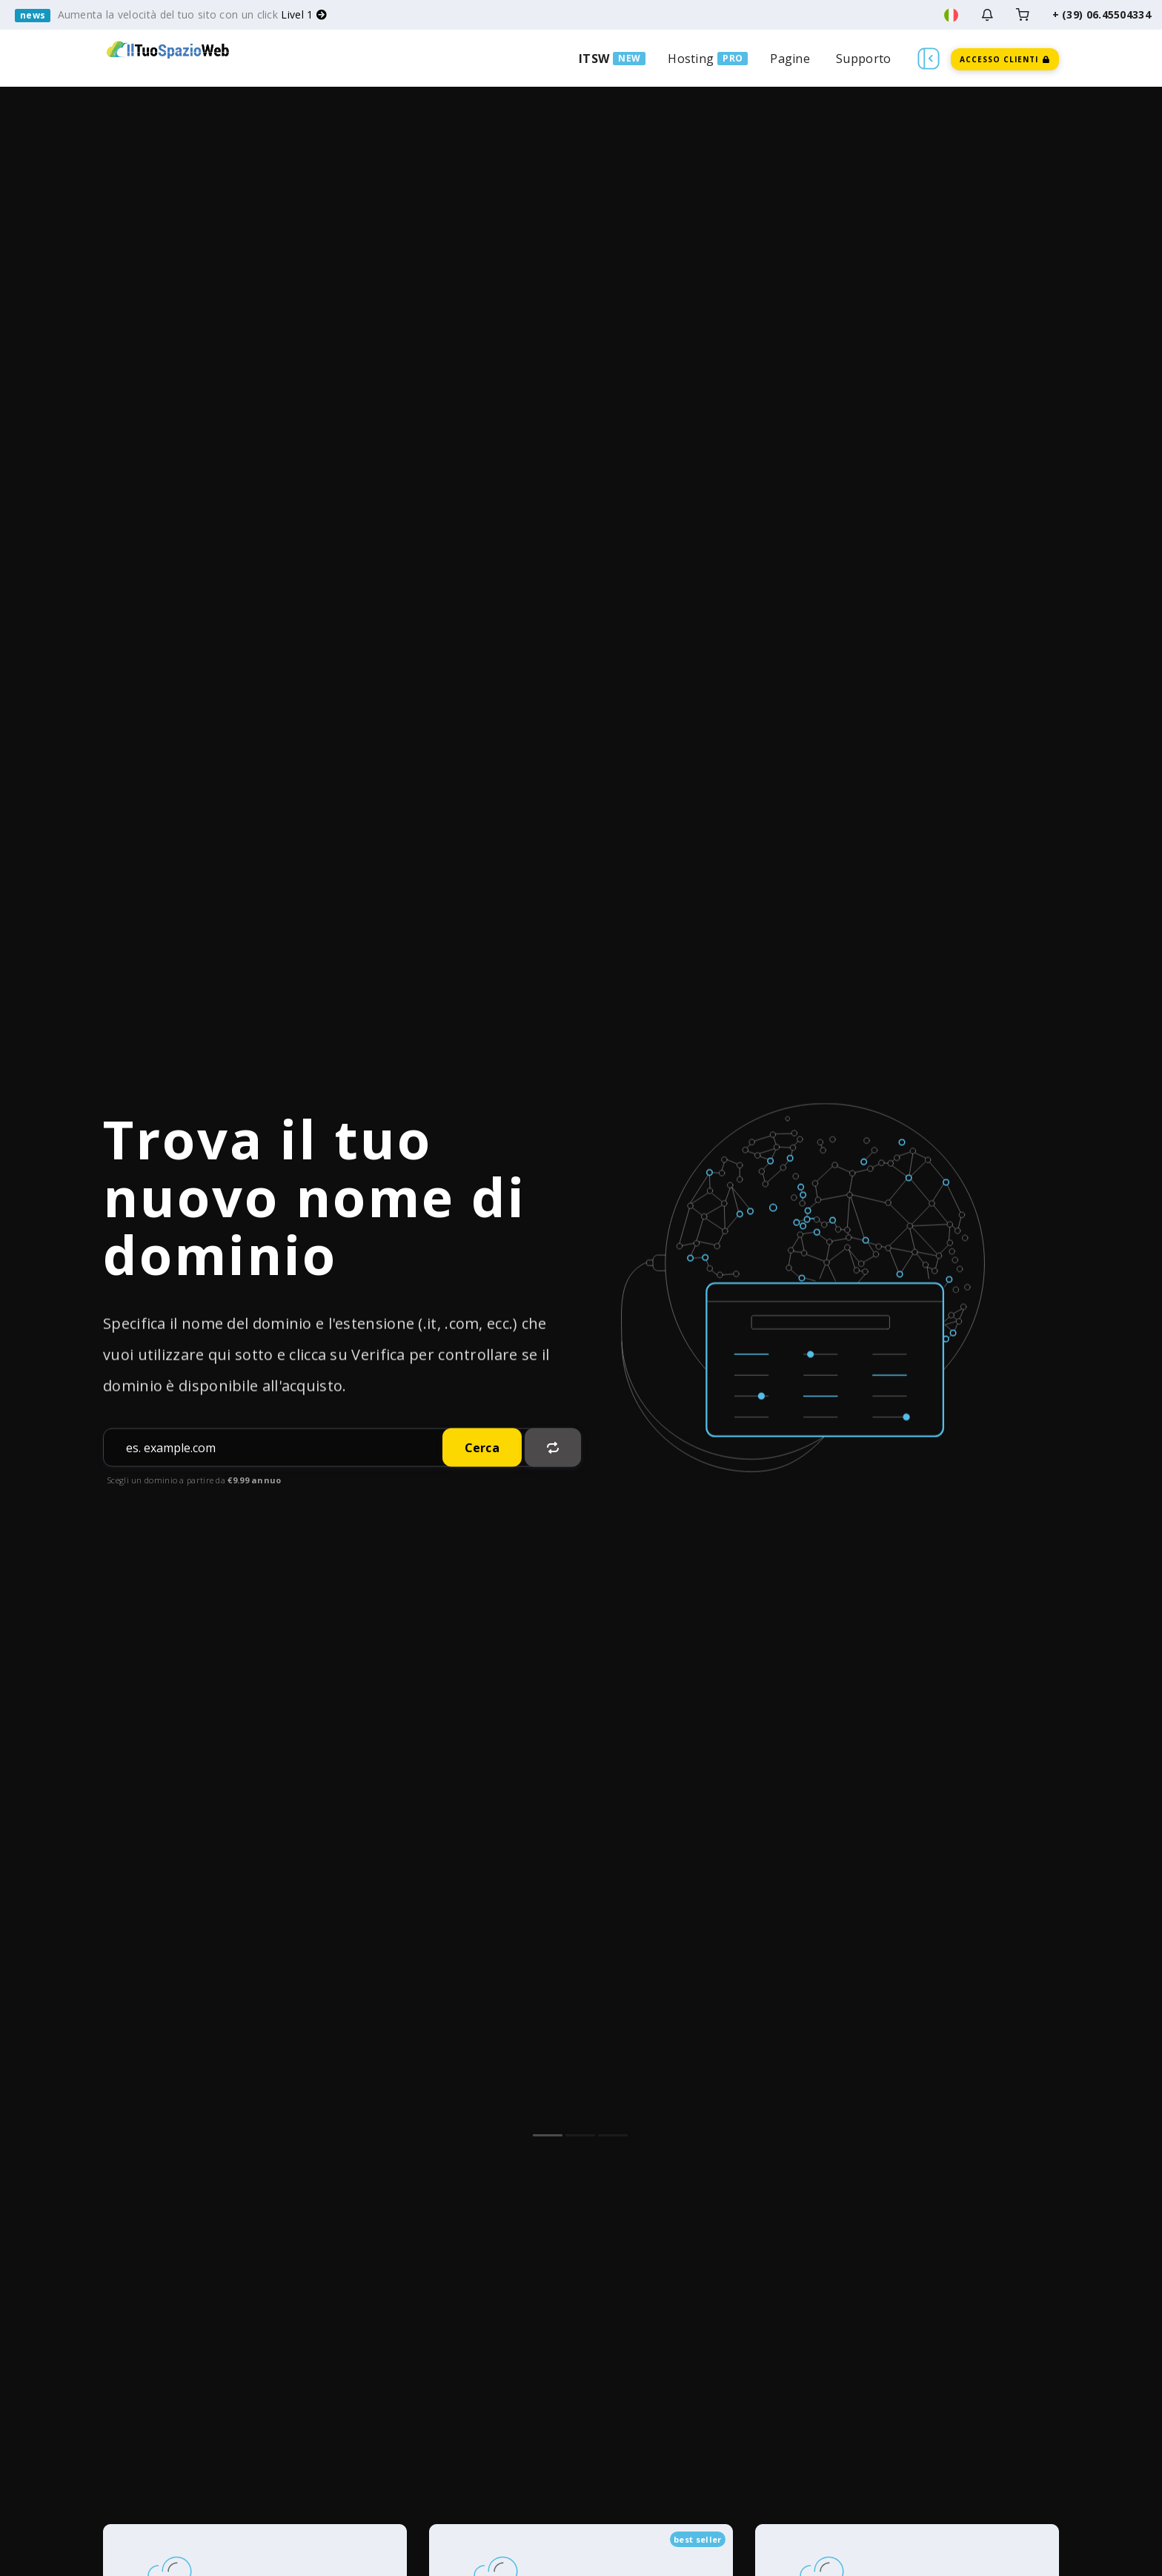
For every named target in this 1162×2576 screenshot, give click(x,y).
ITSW (594, 58)
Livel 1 (304, 14)
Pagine (790, 58)
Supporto (863, 58)
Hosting (691, 58)
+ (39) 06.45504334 (1101, 14)
